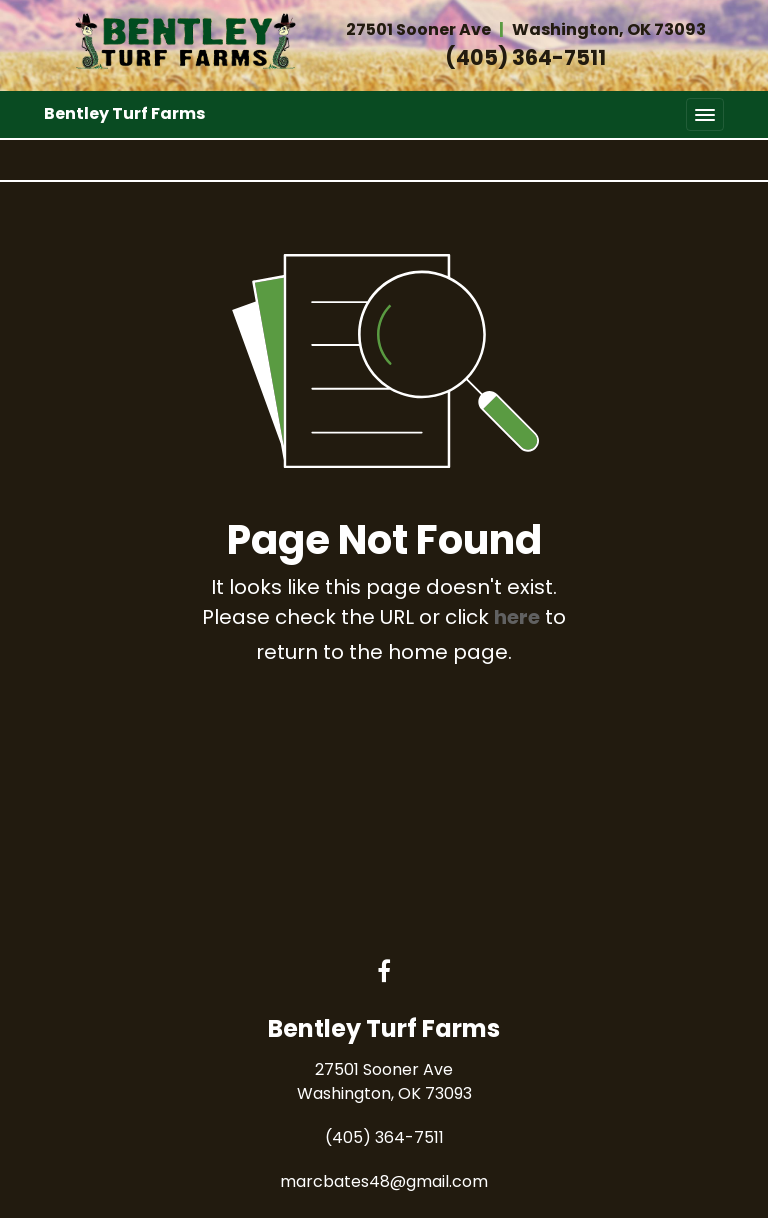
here (517, 617)
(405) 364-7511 (525, 57)
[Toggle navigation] (705, 114)
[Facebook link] (384, 973)
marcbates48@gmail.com (384, 1181)
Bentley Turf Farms (124, 113)
